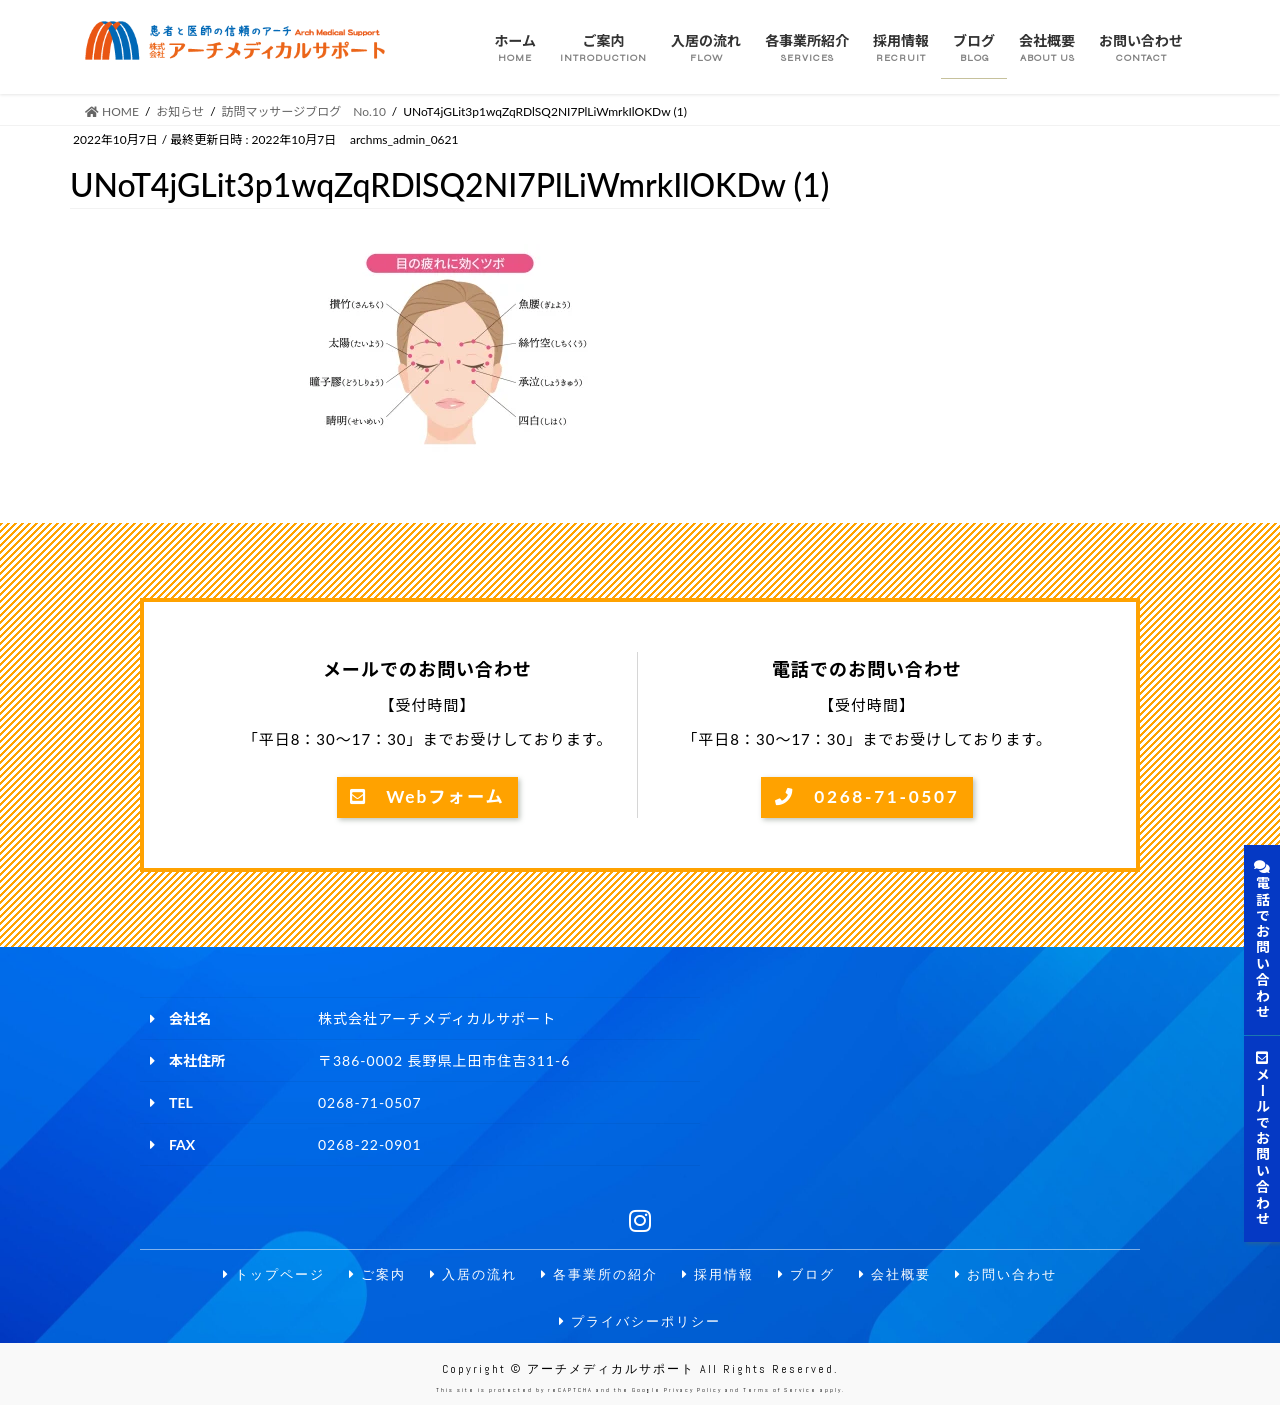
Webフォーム (427, 798)
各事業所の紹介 (598, 1276)
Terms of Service (780, 1396)
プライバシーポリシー (640, 1324)
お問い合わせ (1022, 1276)
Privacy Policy (693, 1396)
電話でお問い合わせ (1262, 940)
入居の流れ (466, 1276)
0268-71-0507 (867, 798)
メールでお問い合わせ (1262, 1139)
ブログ (814, 1276)
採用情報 (722, 1276)
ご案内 (366, 1276)
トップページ (258, 1276)
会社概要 (906, 1276)
